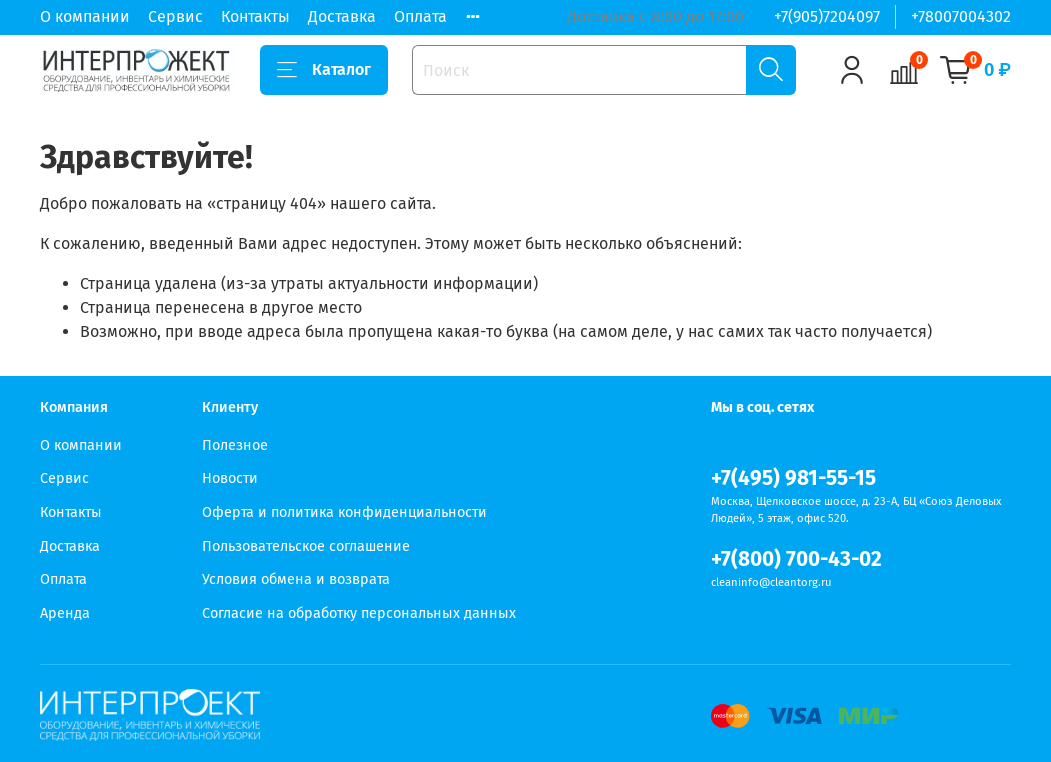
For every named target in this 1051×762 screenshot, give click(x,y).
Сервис (175, 16)
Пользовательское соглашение (306, 546)
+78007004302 (961, 16)
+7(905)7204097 (827, 16)
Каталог (324, 70)
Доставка (342, 16)
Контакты (255, 16)
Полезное (235, 445)
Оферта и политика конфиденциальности (344, 512)
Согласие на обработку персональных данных (359, 613)
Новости (230, 478)
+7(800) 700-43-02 (796, 559)
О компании (85, 16)
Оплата (420, 16)
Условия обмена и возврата (296, 579)
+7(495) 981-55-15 (793, 478)
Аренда (65, 613)
